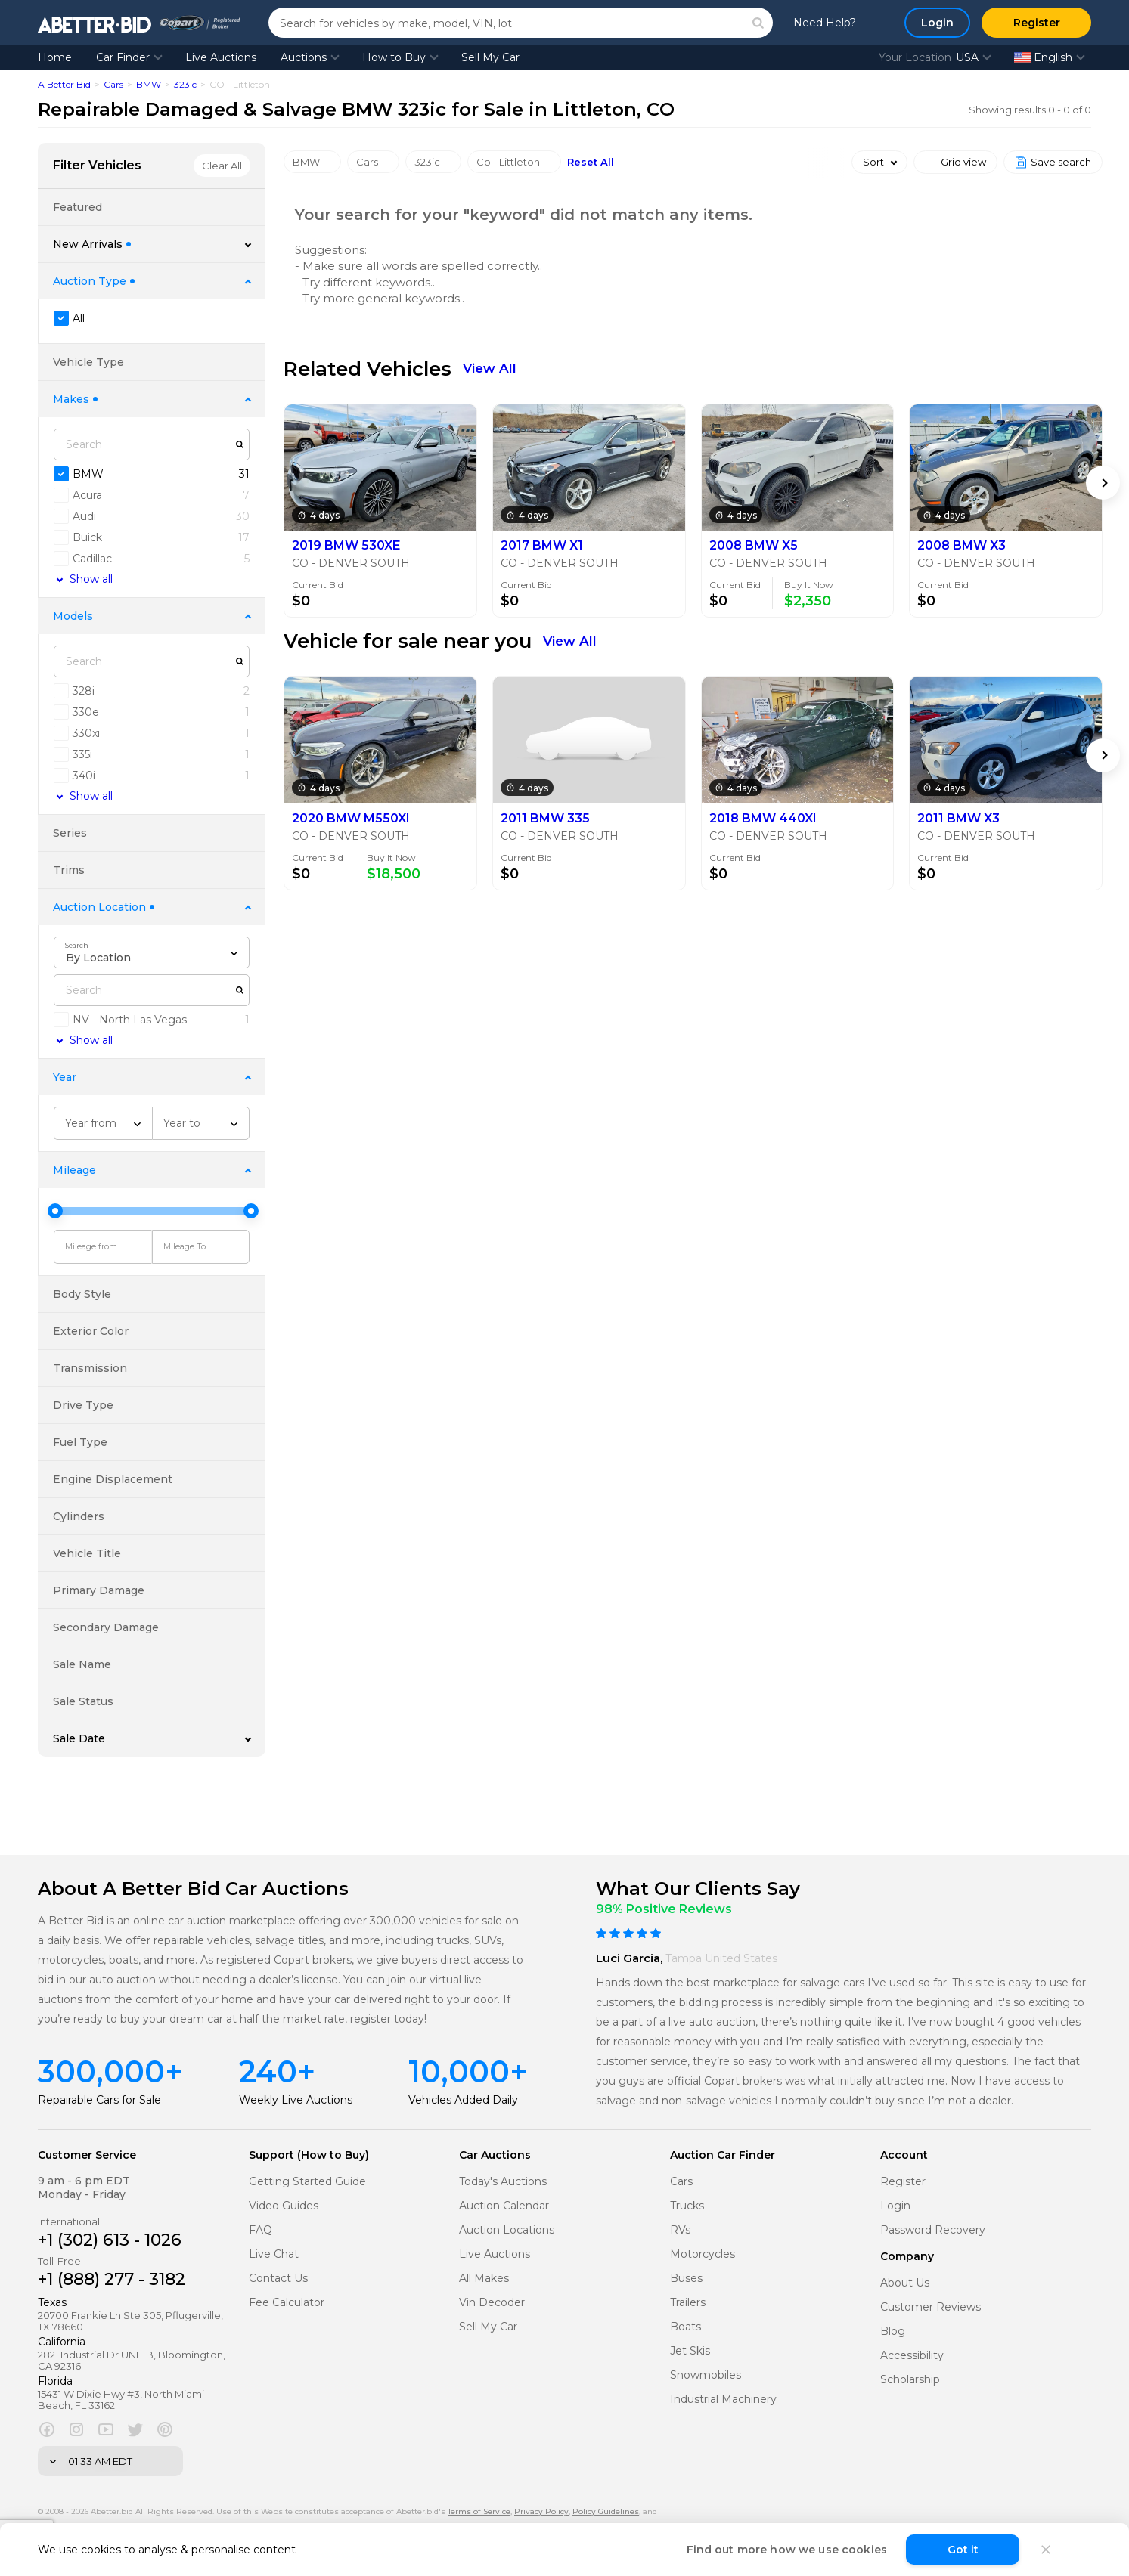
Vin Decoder (492, 2302)
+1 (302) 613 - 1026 (109, 2240)
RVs (680, 2230)
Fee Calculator (286, 2302)
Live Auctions (220, 57)
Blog (892, 2331)
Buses (686, 2278)
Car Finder (123, 57)
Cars (113, 84)
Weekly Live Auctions (295, 2100)
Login (895, 2206)
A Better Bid (64, 84)
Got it (963, 2549)
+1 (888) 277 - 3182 (111, 2279)
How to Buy (394, 57)
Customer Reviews (930, 2307)
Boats (685, 2327)
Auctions (304, 57)
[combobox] (152, 952)
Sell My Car (490, 57)
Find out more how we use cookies (787, 2549)
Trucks (687, 2206)
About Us (904, 2283)
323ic (185, 84)
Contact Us (278, 2278)
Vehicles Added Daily (463, 2100)
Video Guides (283, 2206)
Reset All (590, 162)
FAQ (260, 2230)
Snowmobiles (705, 2375)
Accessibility (912, 2355)
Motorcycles (702, 2254)
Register (903, 2181)
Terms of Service (479, 2511)
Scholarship (910, 2379)
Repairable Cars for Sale (99, 2100)
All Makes (484, 2278)
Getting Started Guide (307, 2181)
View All (489, 368)
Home (55, 57)
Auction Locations (506, 2230)
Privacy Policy (541, 2511)
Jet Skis (690, 2351)
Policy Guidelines (605, 2511)
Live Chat (274, 2254)
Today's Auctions (503, 2181)
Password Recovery (932, 2230)
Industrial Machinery (723, 2399)
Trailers (688, 2302)
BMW (148, 84)
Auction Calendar (504, 2206)
